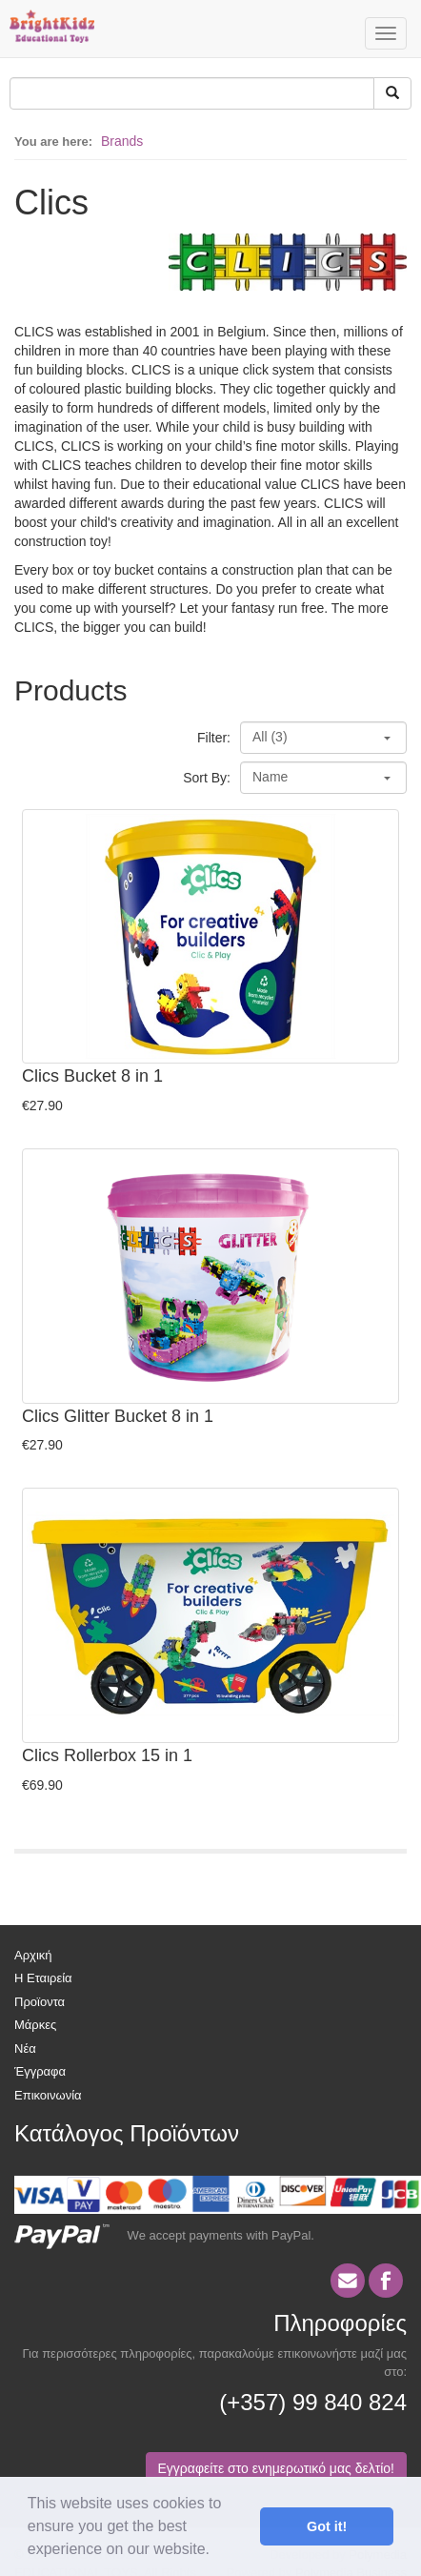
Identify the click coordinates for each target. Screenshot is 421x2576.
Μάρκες (35, 2025)
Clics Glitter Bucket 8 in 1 (117, 1416)
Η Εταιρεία (43, 1978)
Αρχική (33, 1955)
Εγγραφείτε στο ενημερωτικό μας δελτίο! (276, 2468)
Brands (122, 141)
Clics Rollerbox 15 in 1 (107, 1755)
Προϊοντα (39, 2002)
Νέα (25, 2048)
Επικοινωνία (48, 2095)
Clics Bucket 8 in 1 (92, 1075)
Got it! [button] (327, 2526)
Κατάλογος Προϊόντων (126, 2133)
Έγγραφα (40, 2071)
